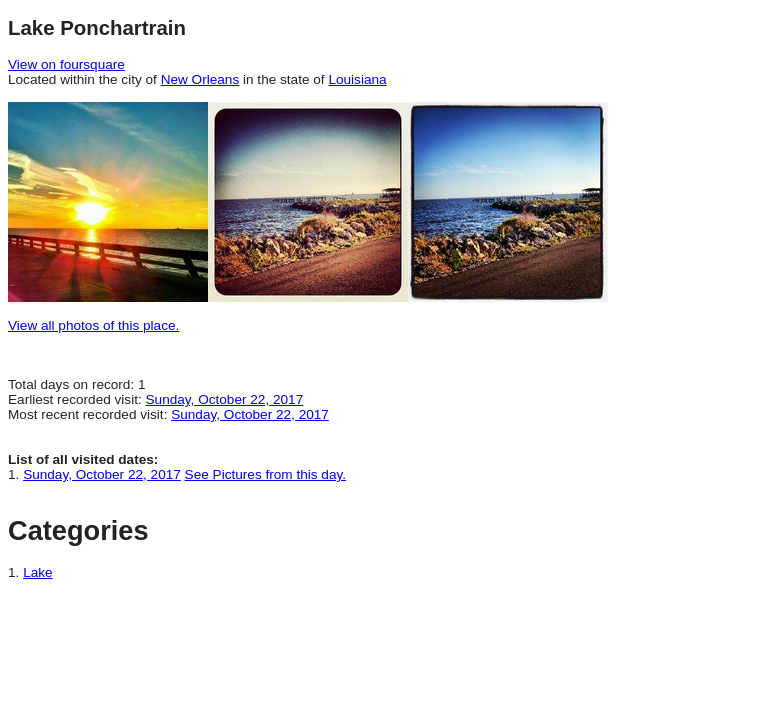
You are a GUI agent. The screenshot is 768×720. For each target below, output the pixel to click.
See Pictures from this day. (265, 474)
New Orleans (200, 79)
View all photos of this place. (93, 325)
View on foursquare (66, 64)
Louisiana (357, 79)
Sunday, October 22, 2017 (225, 399)
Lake (37, 572)
